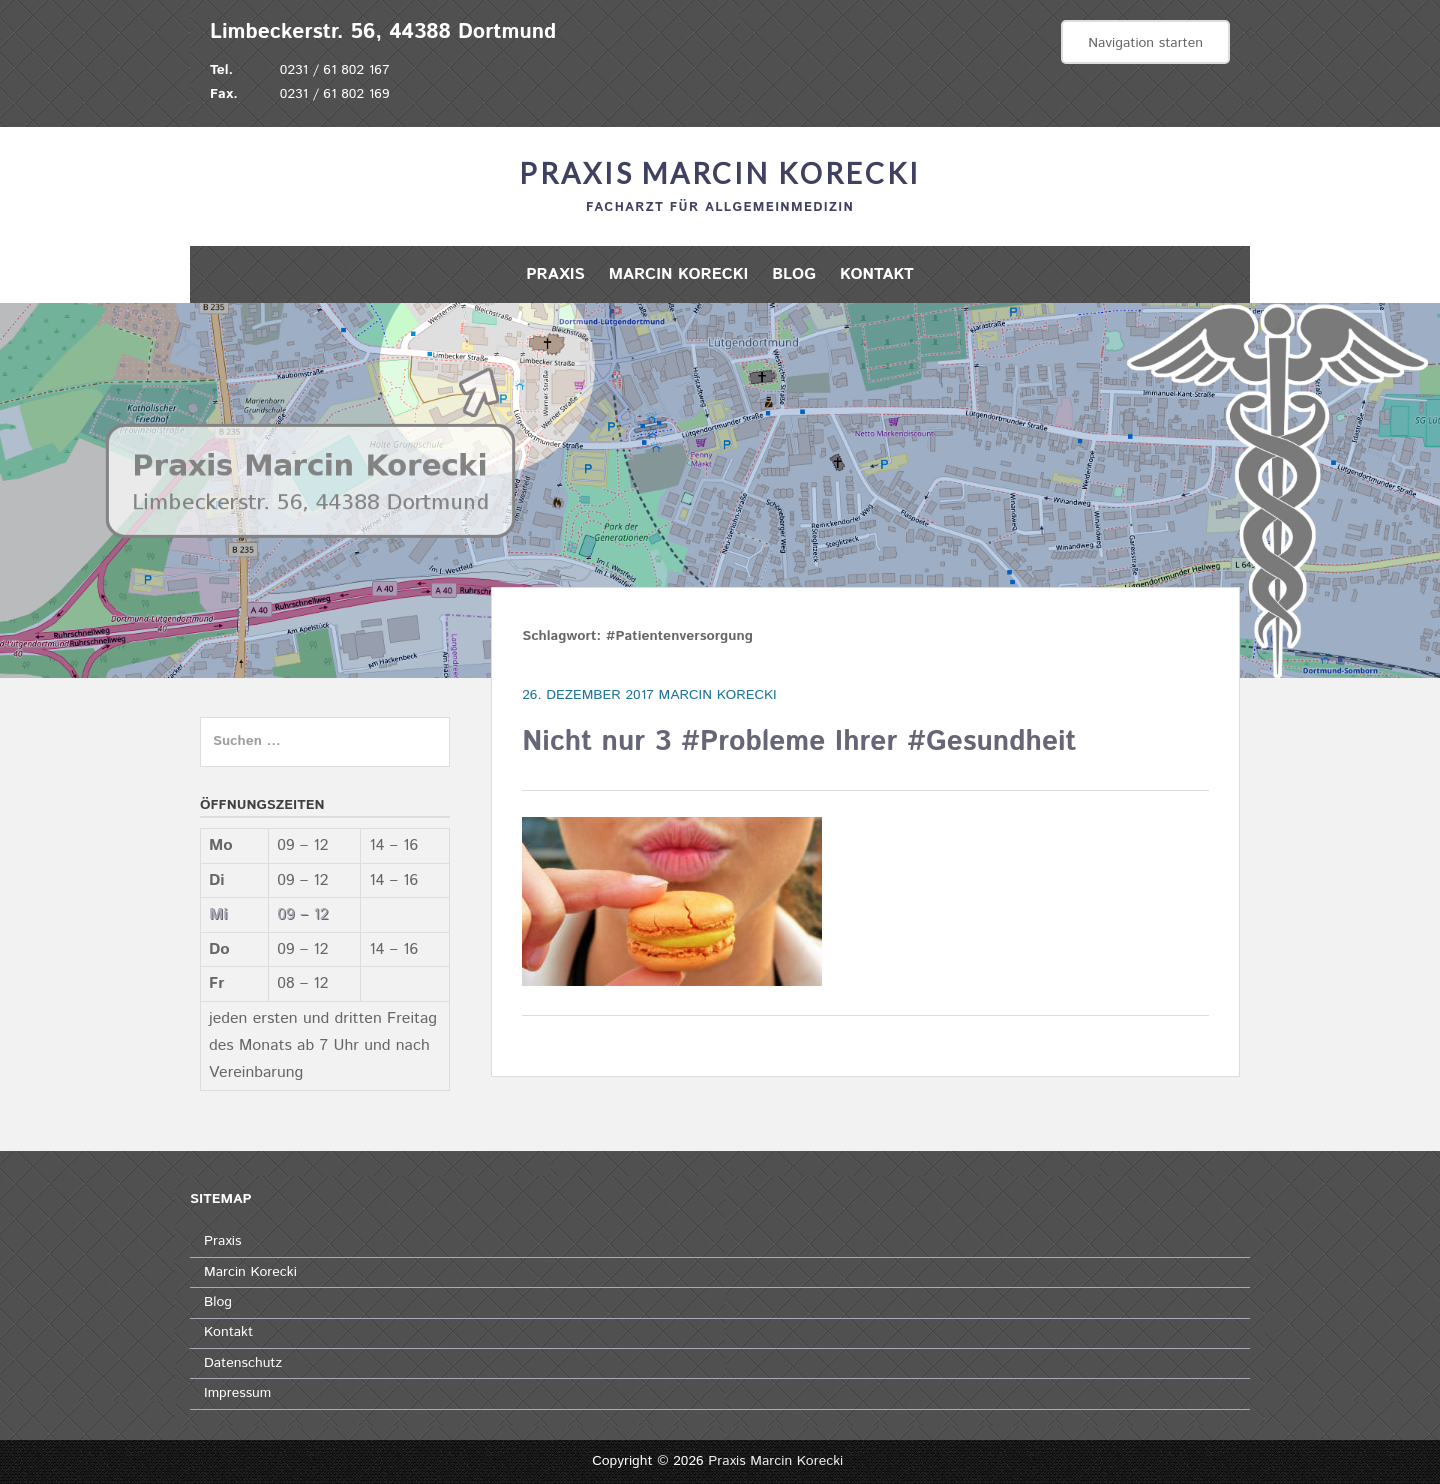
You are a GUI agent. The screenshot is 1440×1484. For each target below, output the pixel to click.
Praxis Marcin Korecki (720, 173)
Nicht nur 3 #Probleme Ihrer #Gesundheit (799, 742)
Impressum (237, 1393)
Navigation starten (1145, 43)
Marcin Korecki (679, 274)
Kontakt (877, 274)
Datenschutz (243, 1363)
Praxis (555, 274)
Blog (794, 274)
